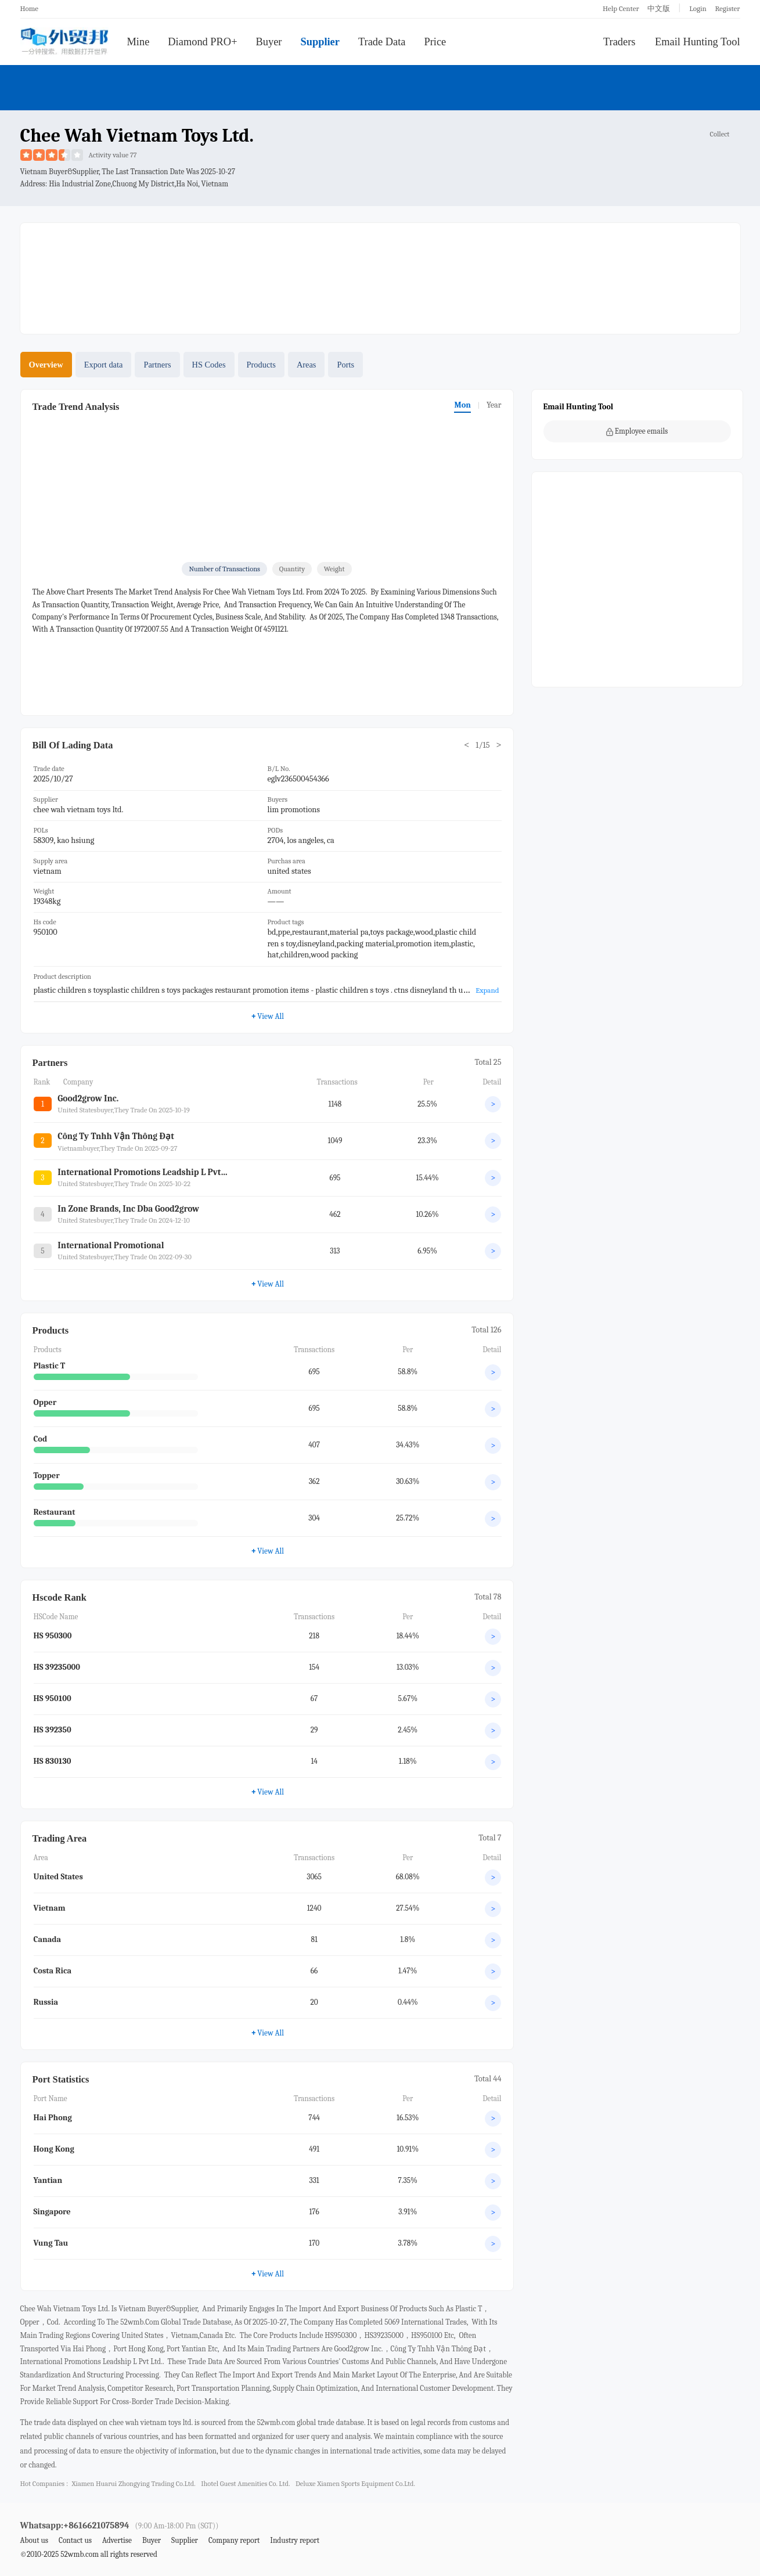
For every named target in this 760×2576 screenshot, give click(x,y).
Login (698, 8)
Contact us (75, 2540)
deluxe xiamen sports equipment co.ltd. (355, 2484)
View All (267, 1016)
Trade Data (382, 42)
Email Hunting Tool (697, 42)
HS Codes (209, 364)
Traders (619, 42)
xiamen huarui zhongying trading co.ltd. (133, 2484)
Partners (157, 364)
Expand (487, 990)
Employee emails (637, 431)
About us (34, 2540)
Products (261, 364)
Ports (345, 364)
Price (435, 42)
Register (727, 8)
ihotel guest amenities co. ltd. (245, 2484)
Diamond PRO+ (202, 42)
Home (29, 8)
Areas (306, 364)
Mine (138, 42)
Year (494, 405)
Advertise (117, 2540)
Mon (462, 405)
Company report (234, 2540)
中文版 (658, 8)
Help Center (621, 8)
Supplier (319, 42)
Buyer (269, 42)
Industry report (294, 2540)
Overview (46, 364)
